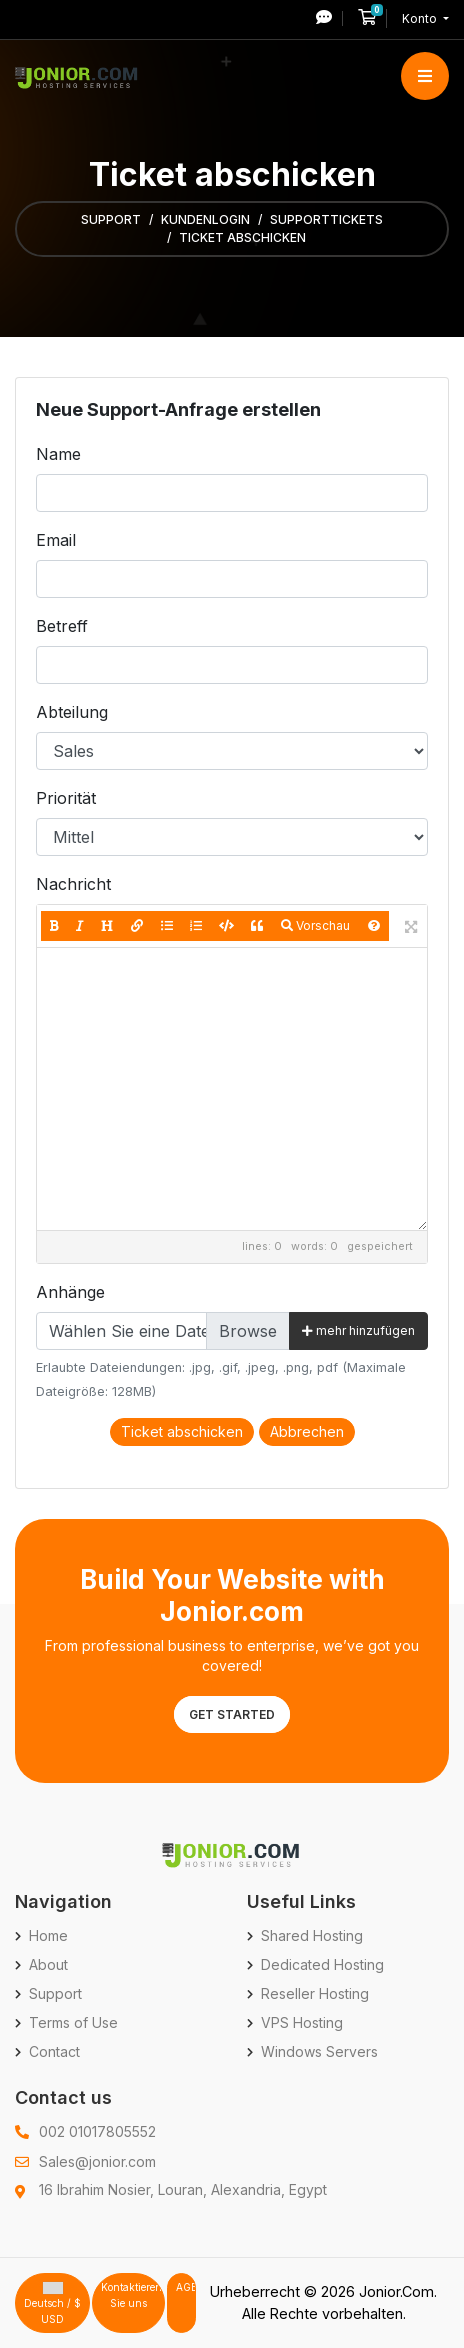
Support (111, 219)
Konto (421, 18)
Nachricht (73, 884)
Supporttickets (326, 219)
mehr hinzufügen (358, 1330)
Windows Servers (319, 2051)
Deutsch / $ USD (52, 2303)
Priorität (66, 798)
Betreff (62, 626)
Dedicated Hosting (322, 1964)
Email (56, 540)
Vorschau (315, 925)
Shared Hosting (312, 1935)
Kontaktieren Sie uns (131, 2295)
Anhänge (70, 1292)
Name (58, 454)
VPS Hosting (302, 2022)
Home (48, 1935)
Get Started (232, 1714)
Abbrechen (307, 1431)
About (48, 1964)
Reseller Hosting (315, 1993)
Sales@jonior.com (97, 2161)
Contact (54, 2051)
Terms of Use (73, 2022)
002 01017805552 (97, 2131)
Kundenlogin (205, 219)
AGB (186, 2287)
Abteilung (72, 712)
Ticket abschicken (182, 1431)
